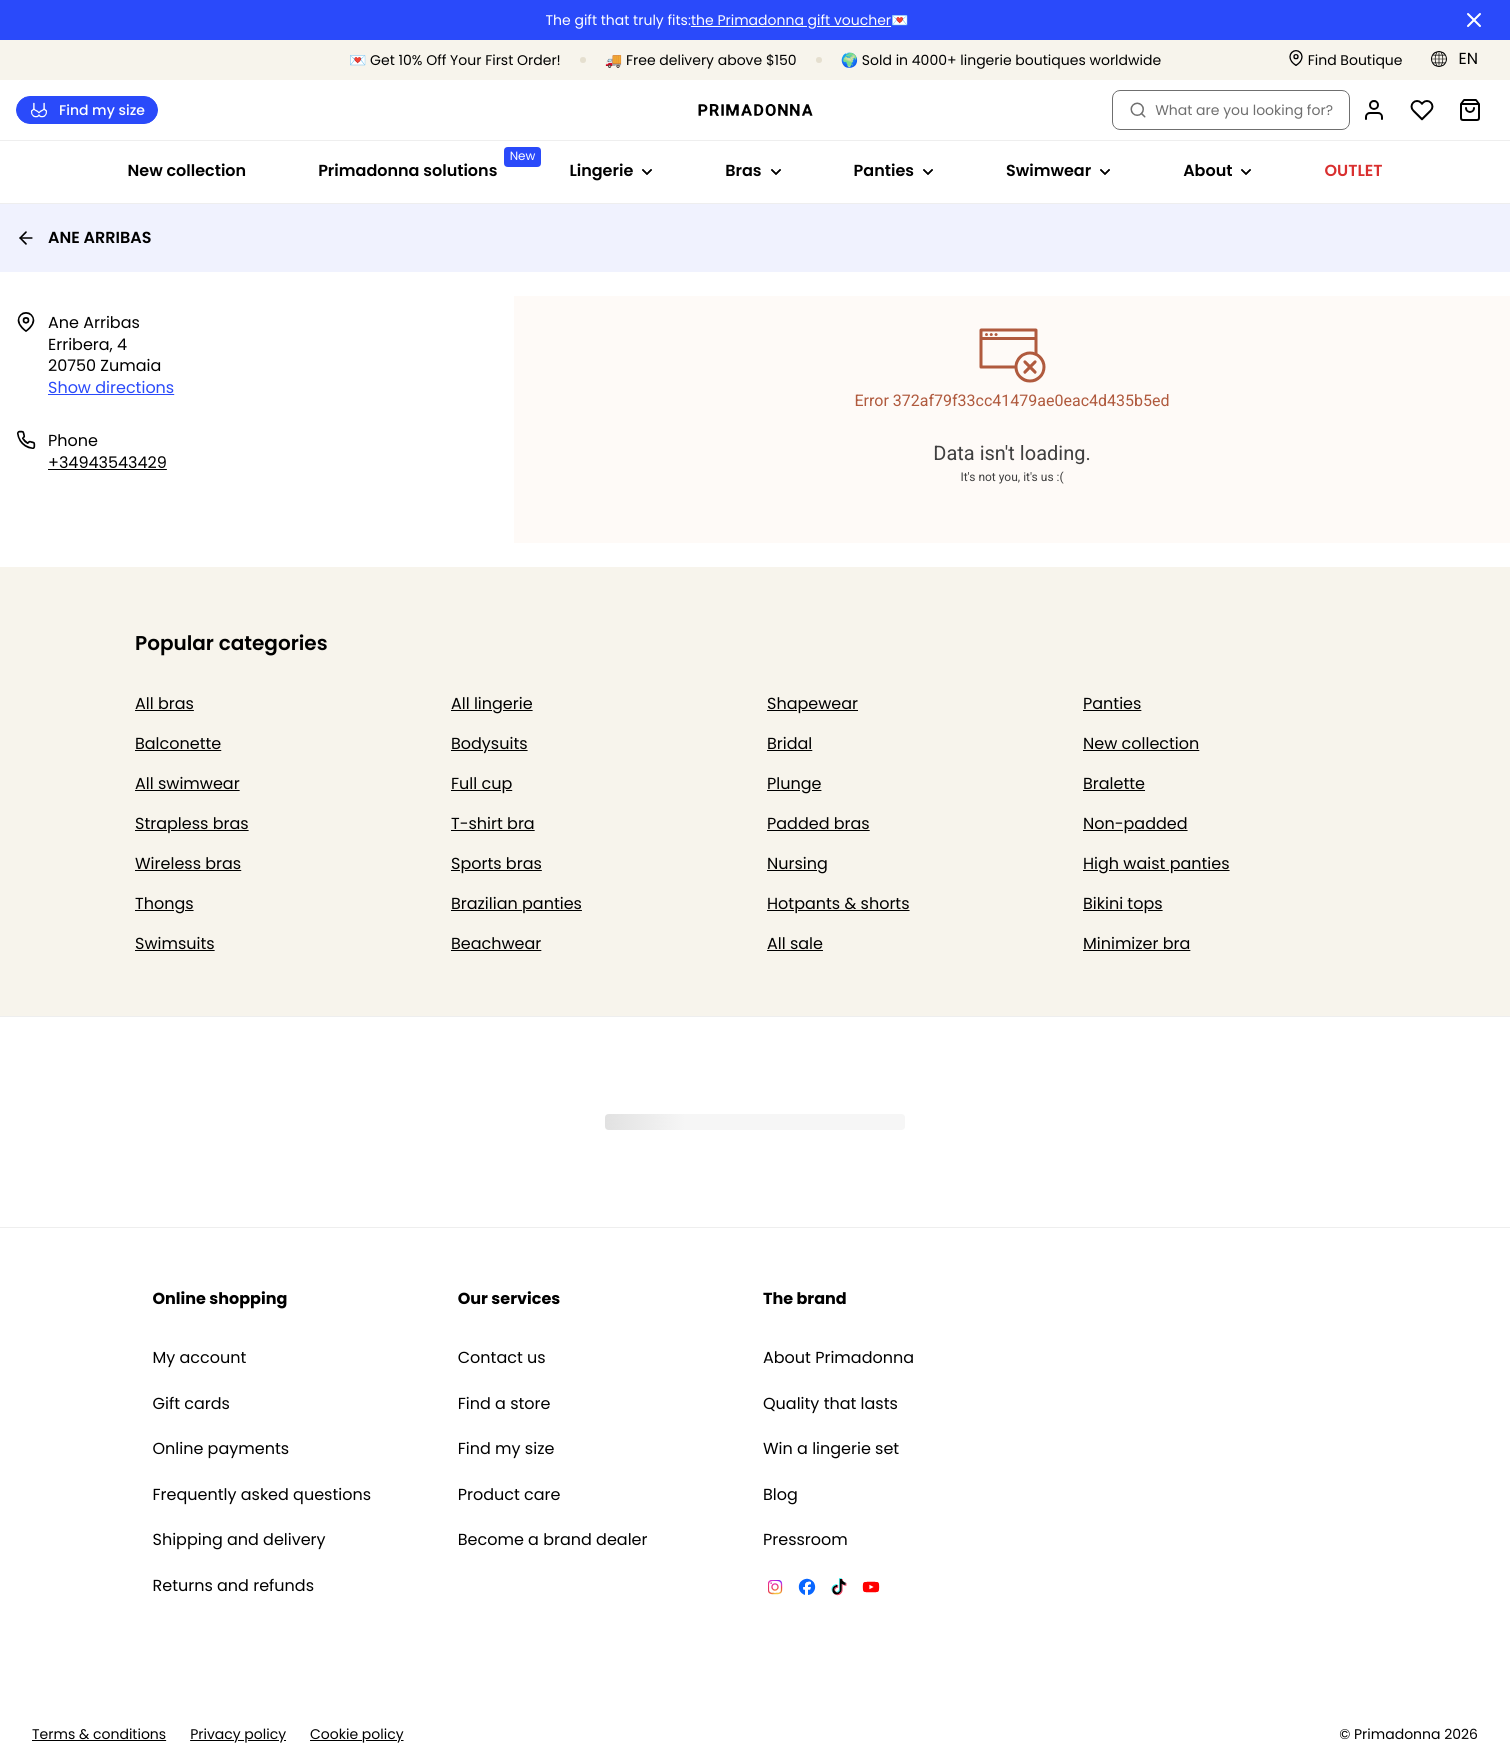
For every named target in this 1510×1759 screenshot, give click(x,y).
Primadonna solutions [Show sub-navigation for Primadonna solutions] (425, 164)
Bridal (789, 743)
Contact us (502, 1358)
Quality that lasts (830, 1404)
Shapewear (812, 703)
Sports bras (496, 863)
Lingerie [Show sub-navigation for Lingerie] (611, 170)
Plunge (794, 783)
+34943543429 (107, 462)
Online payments (221, 1449)
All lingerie (492, 703)
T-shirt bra (493, 823)
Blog (780, 1495)
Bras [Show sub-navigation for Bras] (753, 170)
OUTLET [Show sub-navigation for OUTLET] (1353, 170)
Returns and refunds (234, 1586)
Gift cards (191, 1404)
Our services (509, 1298)
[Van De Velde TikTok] (839, 1590)
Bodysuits (489, 743)
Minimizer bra (1136, 943)
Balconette (178, 743)
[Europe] (1460, 59)
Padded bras (818, 823)
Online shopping (220, 1298)
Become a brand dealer (553, 1540)
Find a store (504, 1404)
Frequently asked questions (262, 1495)
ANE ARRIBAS (83, 237)
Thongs (164, 903)
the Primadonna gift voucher (791, 20)
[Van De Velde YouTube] (871, 1590)
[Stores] (1345, 60)
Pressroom (805, 1540)
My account (200, 1358)
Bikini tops (1123, 903)
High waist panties (1156, 863)
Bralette (1114, 783)
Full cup (481, 783)
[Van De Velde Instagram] (775, 1590)
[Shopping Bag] (1470, 110)
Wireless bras (188, 863)
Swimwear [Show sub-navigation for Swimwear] (1058, 170)
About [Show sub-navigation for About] (1217, 170)
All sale (795, 943)
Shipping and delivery (239, 1540)
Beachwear (496, 943)
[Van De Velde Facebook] (807, 1590)
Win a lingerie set (831, 1449)
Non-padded (1135, 823)
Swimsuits (175, 943)
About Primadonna (838, 1358)
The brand (805, 1298)
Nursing (797, 863)
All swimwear (187, 783)
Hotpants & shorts (838, 903)
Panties (1112, 703)
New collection (187, 170)
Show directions (111, 387)
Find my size (87, 110)
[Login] (1374, 110)
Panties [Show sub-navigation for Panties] (894, 170)
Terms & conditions (99, 1734)
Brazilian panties (516, 903)
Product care (509, 1495)
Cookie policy (357, 1734)
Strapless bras (192, 823)
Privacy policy (238, 1734)
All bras (164, 703)
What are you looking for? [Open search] (1231, 110)
